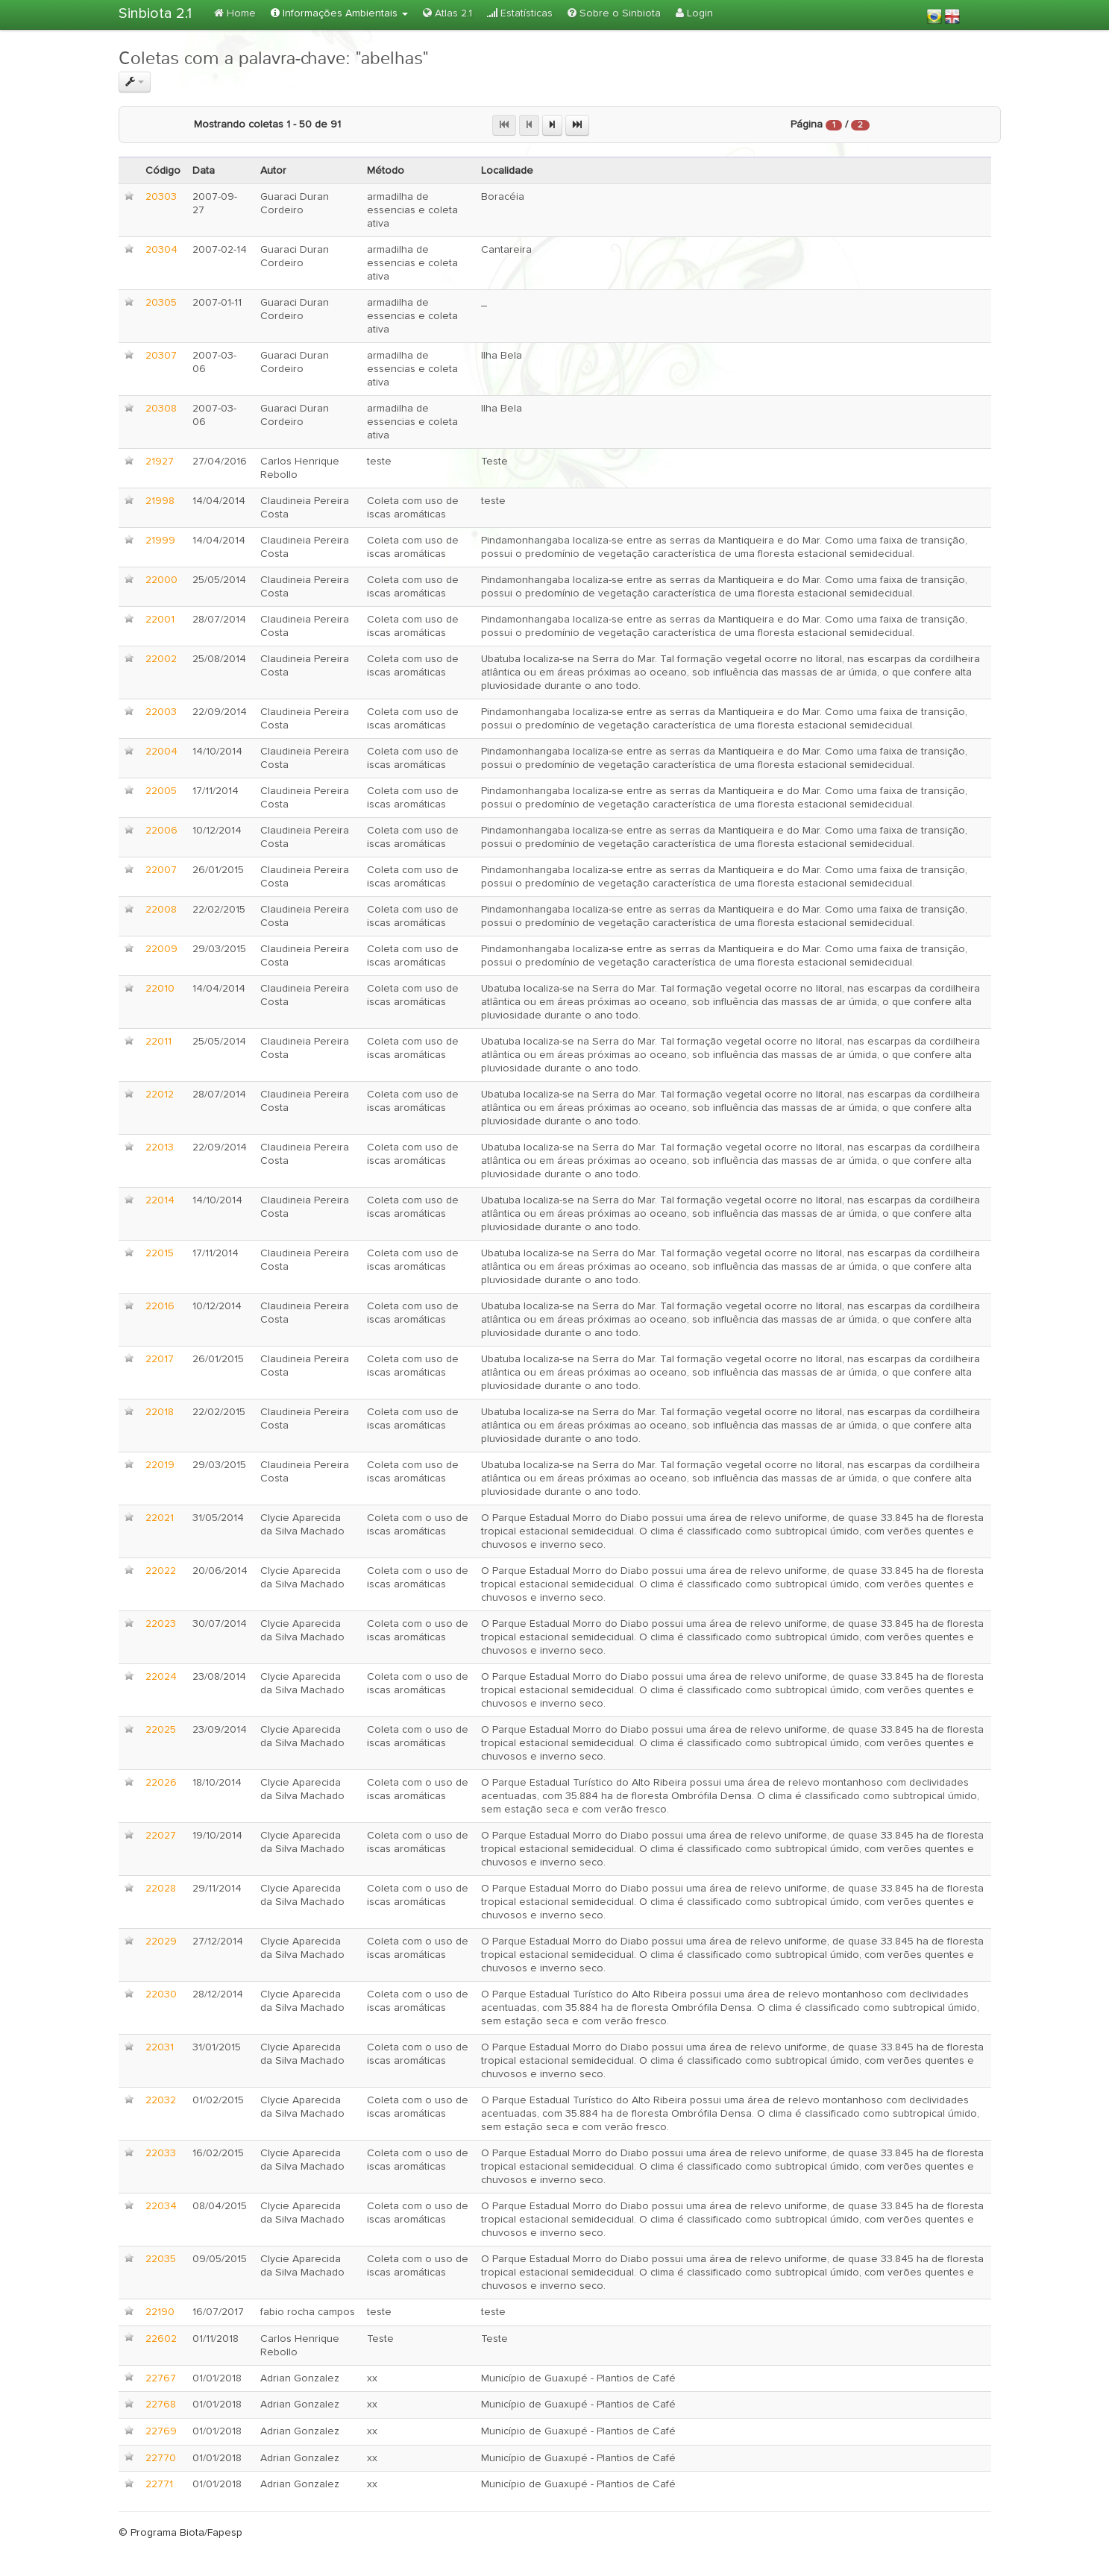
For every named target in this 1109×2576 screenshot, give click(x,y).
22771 (159, 2484)
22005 (161, 791)
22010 (160, 988)
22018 (159, 1412)
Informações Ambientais (339, 13)
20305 (161, 302)
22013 (159, 1147)
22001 (160, 619)
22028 (160, 1888)
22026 (161, 1782)
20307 (161, 355)
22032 (160, 2100)
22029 (161, 1941)
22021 (159, 1518)
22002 (161, 659)
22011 (158, 1041)
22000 (161, 580)
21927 (159, 461)
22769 (161, 2431)
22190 (160, 2312)
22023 (160, 1624)
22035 (160, 2259)
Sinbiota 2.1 (155, 13)
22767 (160, 2378)
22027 (160, 1835)
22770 (160, 2458)
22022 (160, 1571)
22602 (161, 2339)
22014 (160, 1200)
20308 (161, 408)
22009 (161, 949)
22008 (161, 909)
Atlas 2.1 (447, 13)
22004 (161, 751)
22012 (159, 1094)
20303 (161, 197)
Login (694, 13)
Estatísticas (520, 13)
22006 (161, 830)
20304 (161, 250)
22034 (161, 2206)
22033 (160, 2153)
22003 (161, 712)
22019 (160, 1465)
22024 (161, 1677)
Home (235, 13)
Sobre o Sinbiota (614, 13)
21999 (160, 540)
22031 (159, 2047)
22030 (161, 1994)
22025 (160, 1730)
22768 (160, 2404)
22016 (160, 1306)
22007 (161, 870)
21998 (160, 501)
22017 (159, 1359)
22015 (159, 1253)
